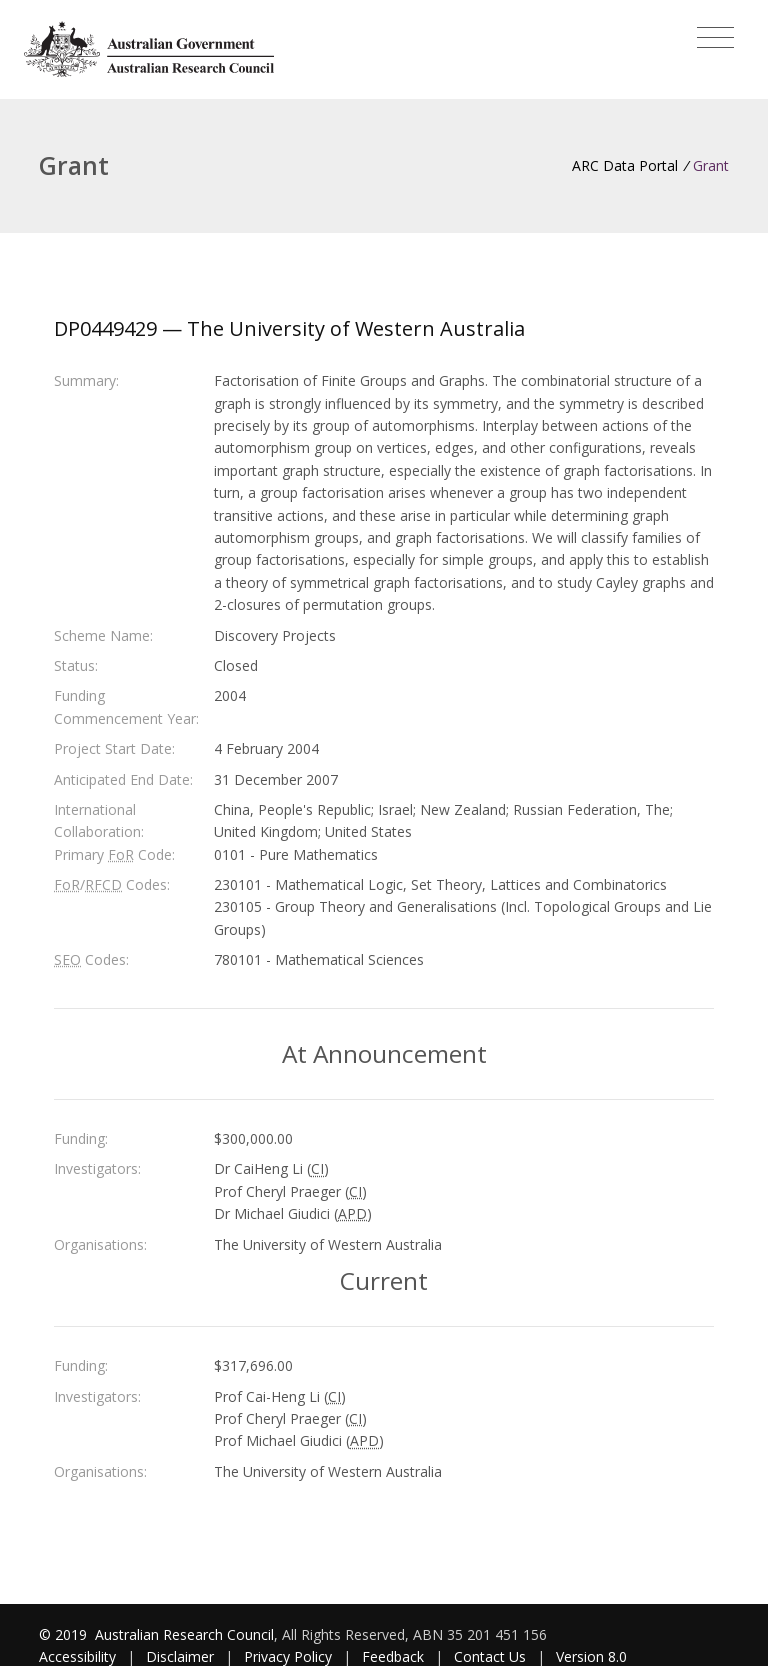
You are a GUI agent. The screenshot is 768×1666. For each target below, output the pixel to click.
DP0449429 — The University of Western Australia (289, 328)
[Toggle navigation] (715, 38)
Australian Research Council (184, 1634)
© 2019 (65, 1634)
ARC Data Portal (625, 165)
